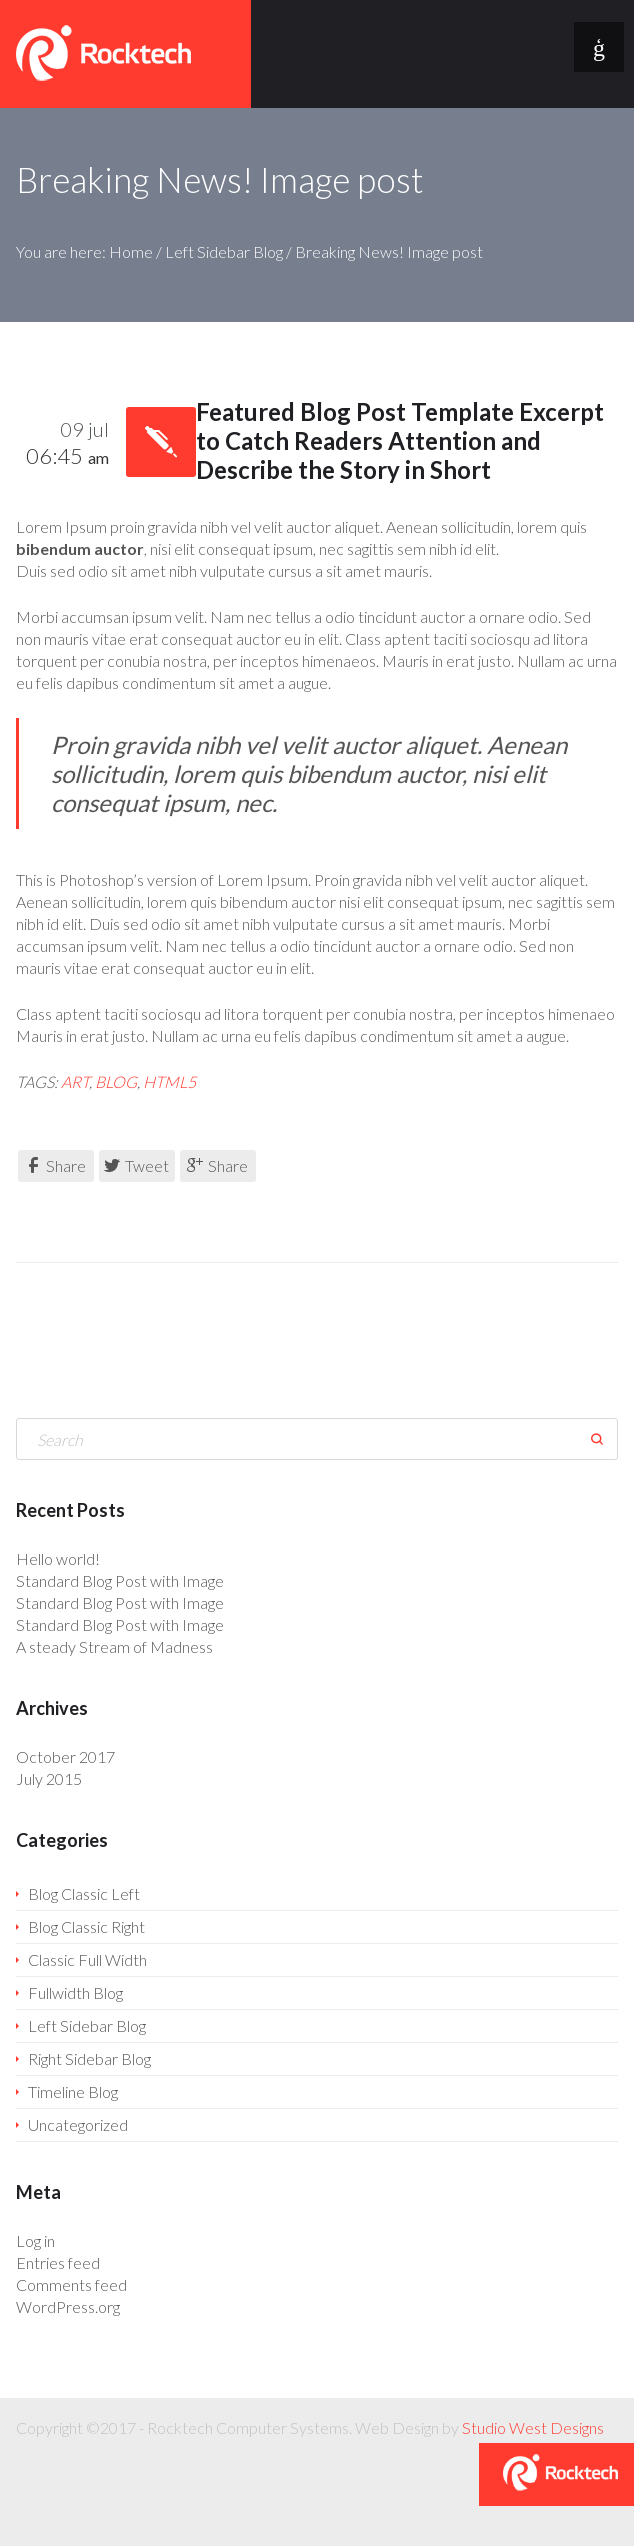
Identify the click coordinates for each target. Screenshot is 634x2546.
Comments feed (71, 2284)
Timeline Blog (73, 2091)
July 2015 (49, 1778)
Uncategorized (78, 2124)
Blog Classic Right (86, 1926)
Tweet (136, 1165)
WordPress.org (68, 2306)
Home (131, 251)
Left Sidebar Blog (224, 251)
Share (55, 1165)
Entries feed (58, 2262)
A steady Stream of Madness (114, 1646)
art (75, 1081)
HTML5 (169, 1081)
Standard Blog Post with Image (120, 1580)
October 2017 (65, 1756)
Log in (35, 2240)
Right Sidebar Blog (89, 2058)
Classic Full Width (87, 1959)
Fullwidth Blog (75, 1992)
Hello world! (58, 1558)
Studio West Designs (533, 2427)
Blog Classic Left (84, 1893)
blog (116, 1081)
